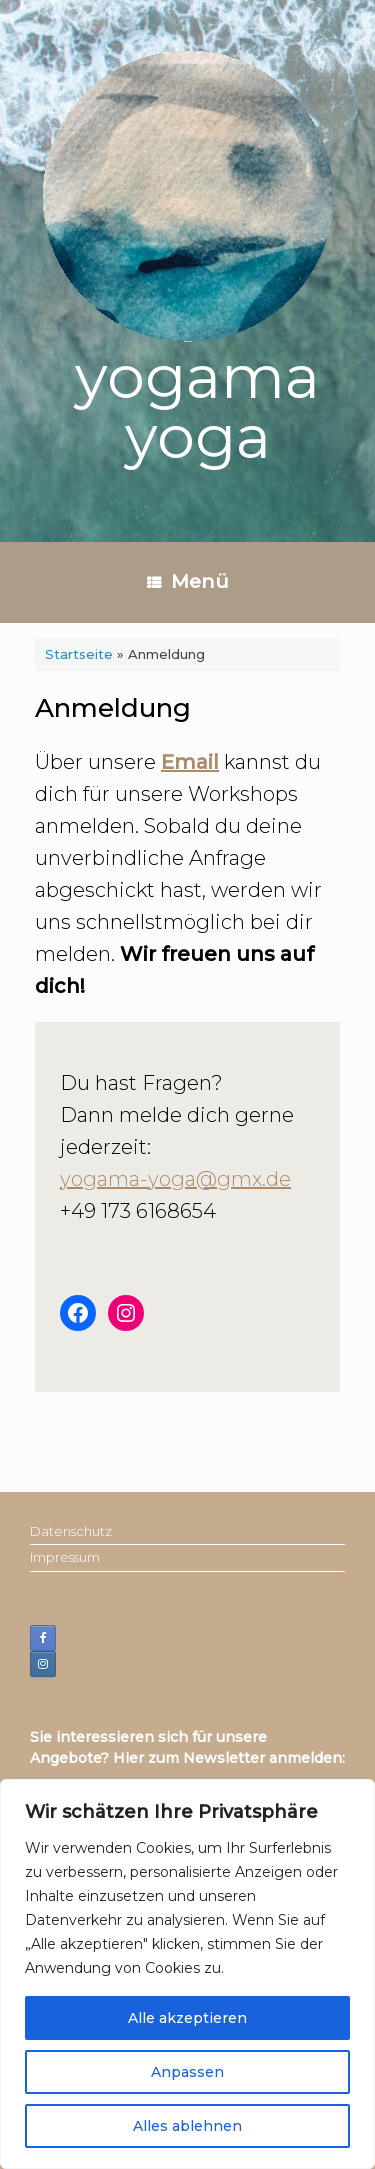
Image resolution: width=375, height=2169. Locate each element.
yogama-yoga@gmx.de (175, 1179)
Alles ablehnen (187, 2126)
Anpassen (187, 2072)
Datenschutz (71, 1531)
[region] (187, 1974)
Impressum (65, 1557)
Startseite (79, 654)
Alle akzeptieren (187, 2018)
